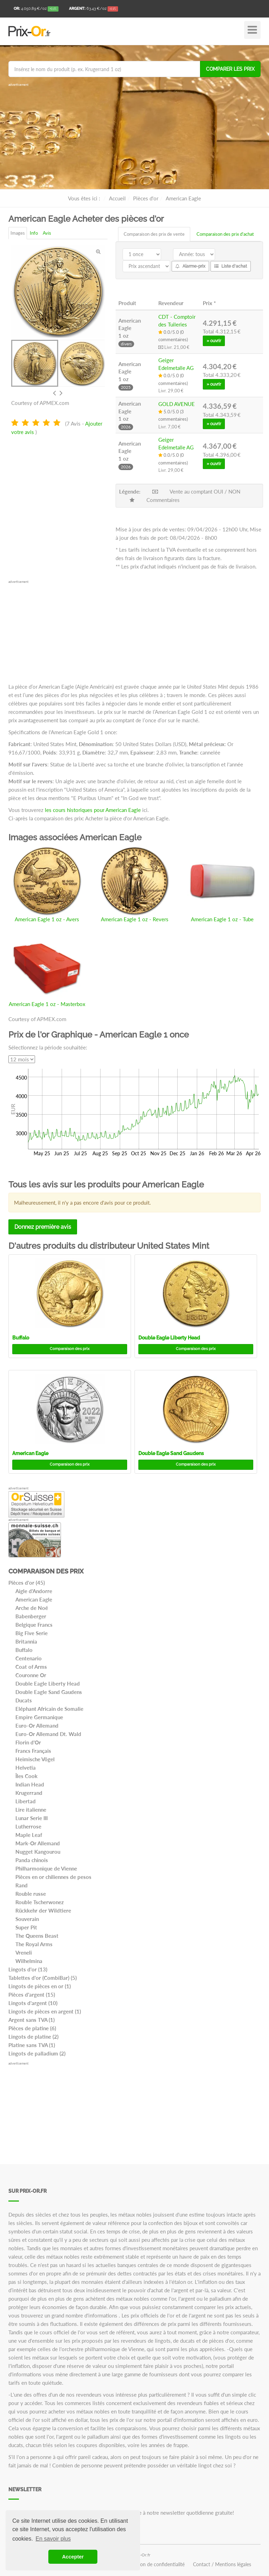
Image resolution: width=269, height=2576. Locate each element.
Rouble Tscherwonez (39, 1902)
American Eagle (30, 1453)
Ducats (23, 1700)
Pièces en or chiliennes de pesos (53, 1877)
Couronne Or (30, 1675)
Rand (21, 1885)
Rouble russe (30, 1893)
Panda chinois (31, 1860)
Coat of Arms (31, 1667)
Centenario (28, 1658)
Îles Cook (26, 1776)
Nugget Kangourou (37, 1851)
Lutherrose (28, 1826)
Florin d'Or (28, 1742)
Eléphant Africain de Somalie (49, 1709)
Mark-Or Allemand (37, 1843)
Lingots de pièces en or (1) (39, 1986)
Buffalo (20, 1338)
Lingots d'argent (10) (32, 2003)
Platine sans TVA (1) (31, 2045)
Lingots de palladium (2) (36, 2053)
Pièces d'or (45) (26, 1582)
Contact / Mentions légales (222, 2564)
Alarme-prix (190, 266)
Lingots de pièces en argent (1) (44, 2011)
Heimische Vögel (35, 1759)
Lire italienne (30, 1809)
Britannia (26, 1641)
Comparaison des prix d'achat (225, 234)
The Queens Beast (36, 1936)
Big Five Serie (31, 1633)
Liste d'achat (230, 266)
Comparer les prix (230, 69)
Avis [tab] (47, 233)
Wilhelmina (28, 1961)
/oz (36, 9)
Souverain (27, 1919)
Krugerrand (28, 1793)
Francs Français (33, 1751)
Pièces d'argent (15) (31, 1994)
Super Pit (26, 1927)
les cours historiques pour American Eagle (93, 810)
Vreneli (23, 1952)
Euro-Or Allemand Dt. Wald (48, 1734)
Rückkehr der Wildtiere (43, 1910)
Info (34, 233)
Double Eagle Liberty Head (169, 1338)
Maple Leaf (28, 1835)
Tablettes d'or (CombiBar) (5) (42, 1978)
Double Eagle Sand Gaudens (171, 1453)
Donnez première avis (42, 1227)
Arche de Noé (31, 1608)
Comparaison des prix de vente (154, 234)
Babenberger (30, 1616)
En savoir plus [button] (53, 2539)
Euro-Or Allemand (36, 1725)
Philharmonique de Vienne (46, 1868)
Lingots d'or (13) (27, 1969)
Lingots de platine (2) (33, 2036)
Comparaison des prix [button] (70, 1348)
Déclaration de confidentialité (152, 2564)
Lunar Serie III (31, 1818)
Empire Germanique (39, 1717)
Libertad (25, 1801)
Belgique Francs (34, 1624)
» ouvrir (214, 340)
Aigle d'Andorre (33, 1591)
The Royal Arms (34, 1944)
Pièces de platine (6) (32, 2028)
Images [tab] (18, 233)
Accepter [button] (73, 2557)
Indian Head (29, 1784)
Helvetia (25, 1767)
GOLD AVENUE (176, 404)
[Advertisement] (134, 137)
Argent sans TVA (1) (31, 2020)
